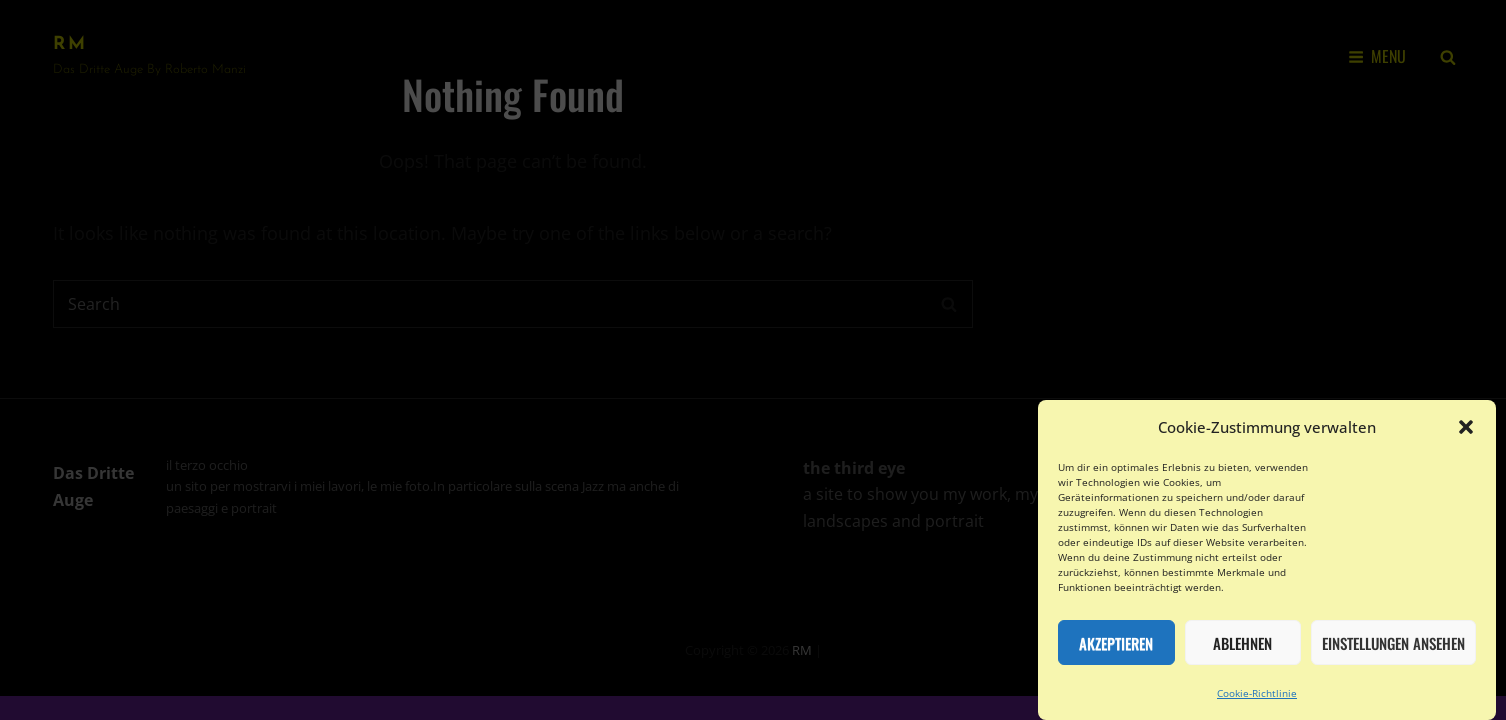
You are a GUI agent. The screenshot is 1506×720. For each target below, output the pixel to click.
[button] (1466, 436)
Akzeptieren (1116, 651)
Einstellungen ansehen (1393, 651)
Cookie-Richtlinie (1257, 702)
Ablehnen (1242, 651)
